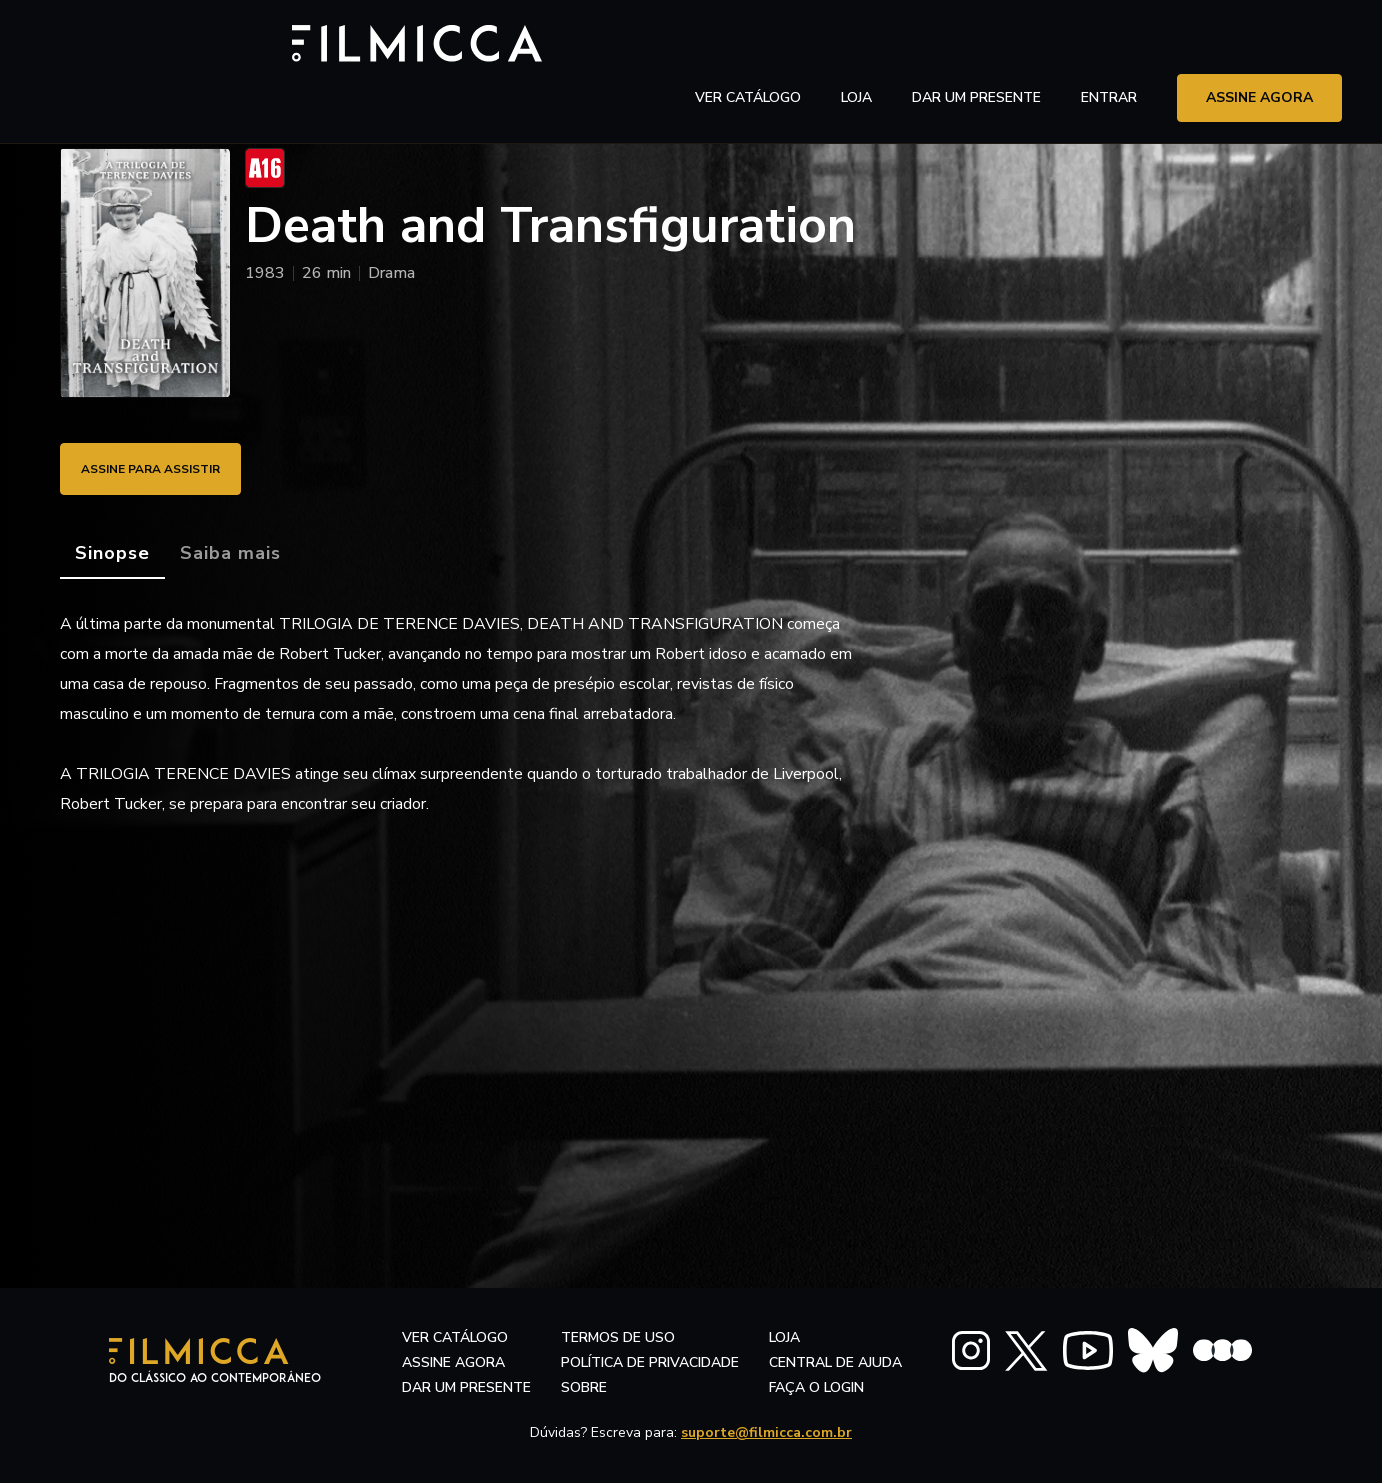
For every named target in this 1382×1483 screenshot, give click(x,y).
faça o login (816, 1387)
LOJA (856, 44)
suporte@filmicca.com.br (766, 1432)
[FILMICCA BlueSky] (1153, 1350)
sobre (584, 1387)
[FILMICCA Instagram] (971, 1350)
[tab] (112, 554)
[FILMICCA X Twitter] (1026, 1351)
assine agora (1259, 44)
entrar (1109, 44)
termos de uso (618, 1337)
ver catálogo (748, 44)
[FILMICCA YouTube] (1088, 1350)
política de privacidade (650, 1362)
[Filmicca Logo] (145, 41)
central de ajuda (835, 1362)
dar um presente (466, 1387)
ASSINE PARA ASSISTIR (170, 468)
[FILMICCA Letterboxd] (1222, 1350)
